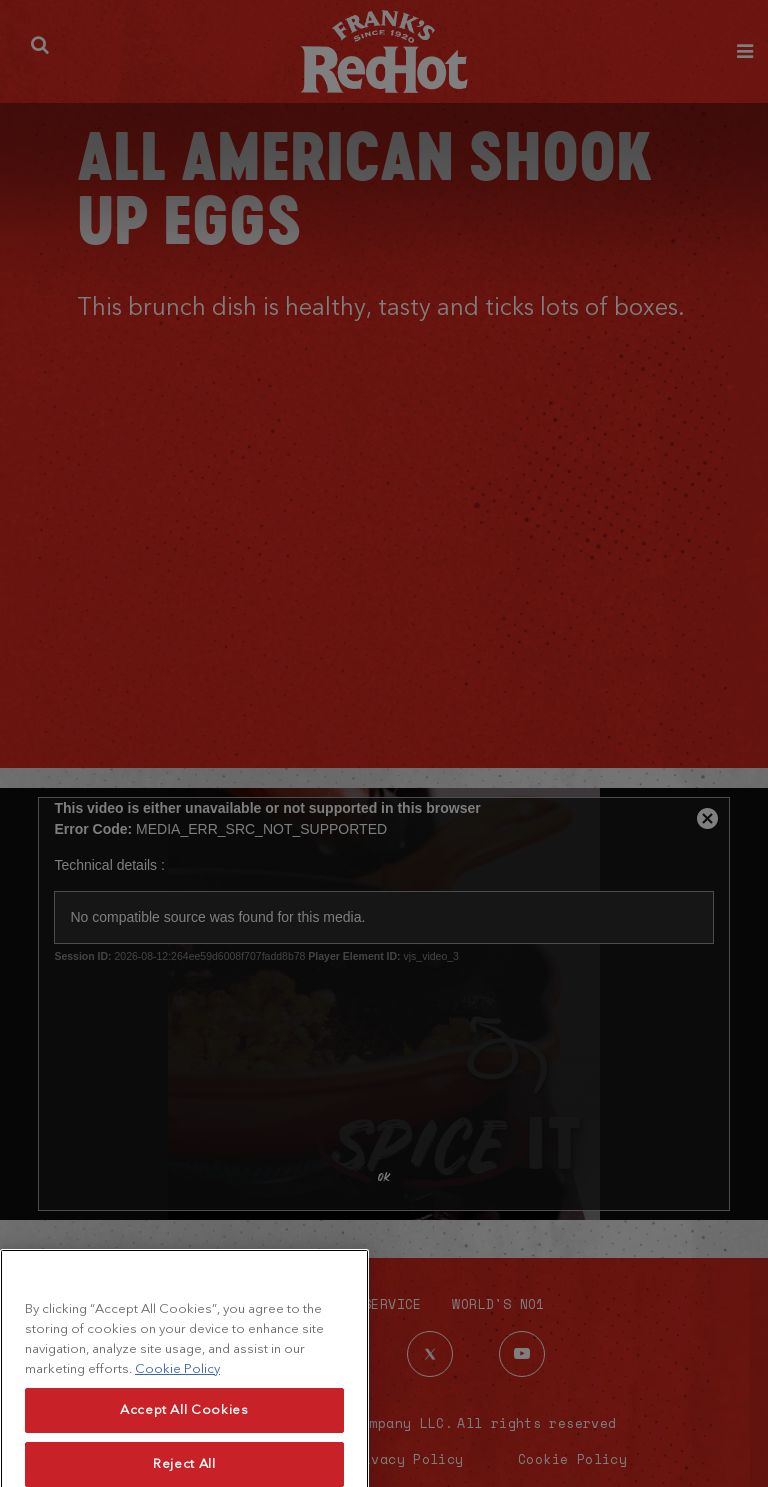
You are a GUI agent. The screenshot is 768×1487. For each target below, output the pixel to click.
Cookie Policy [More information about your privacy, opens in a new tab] (177, 1391)
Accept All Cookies (184, 1433)
